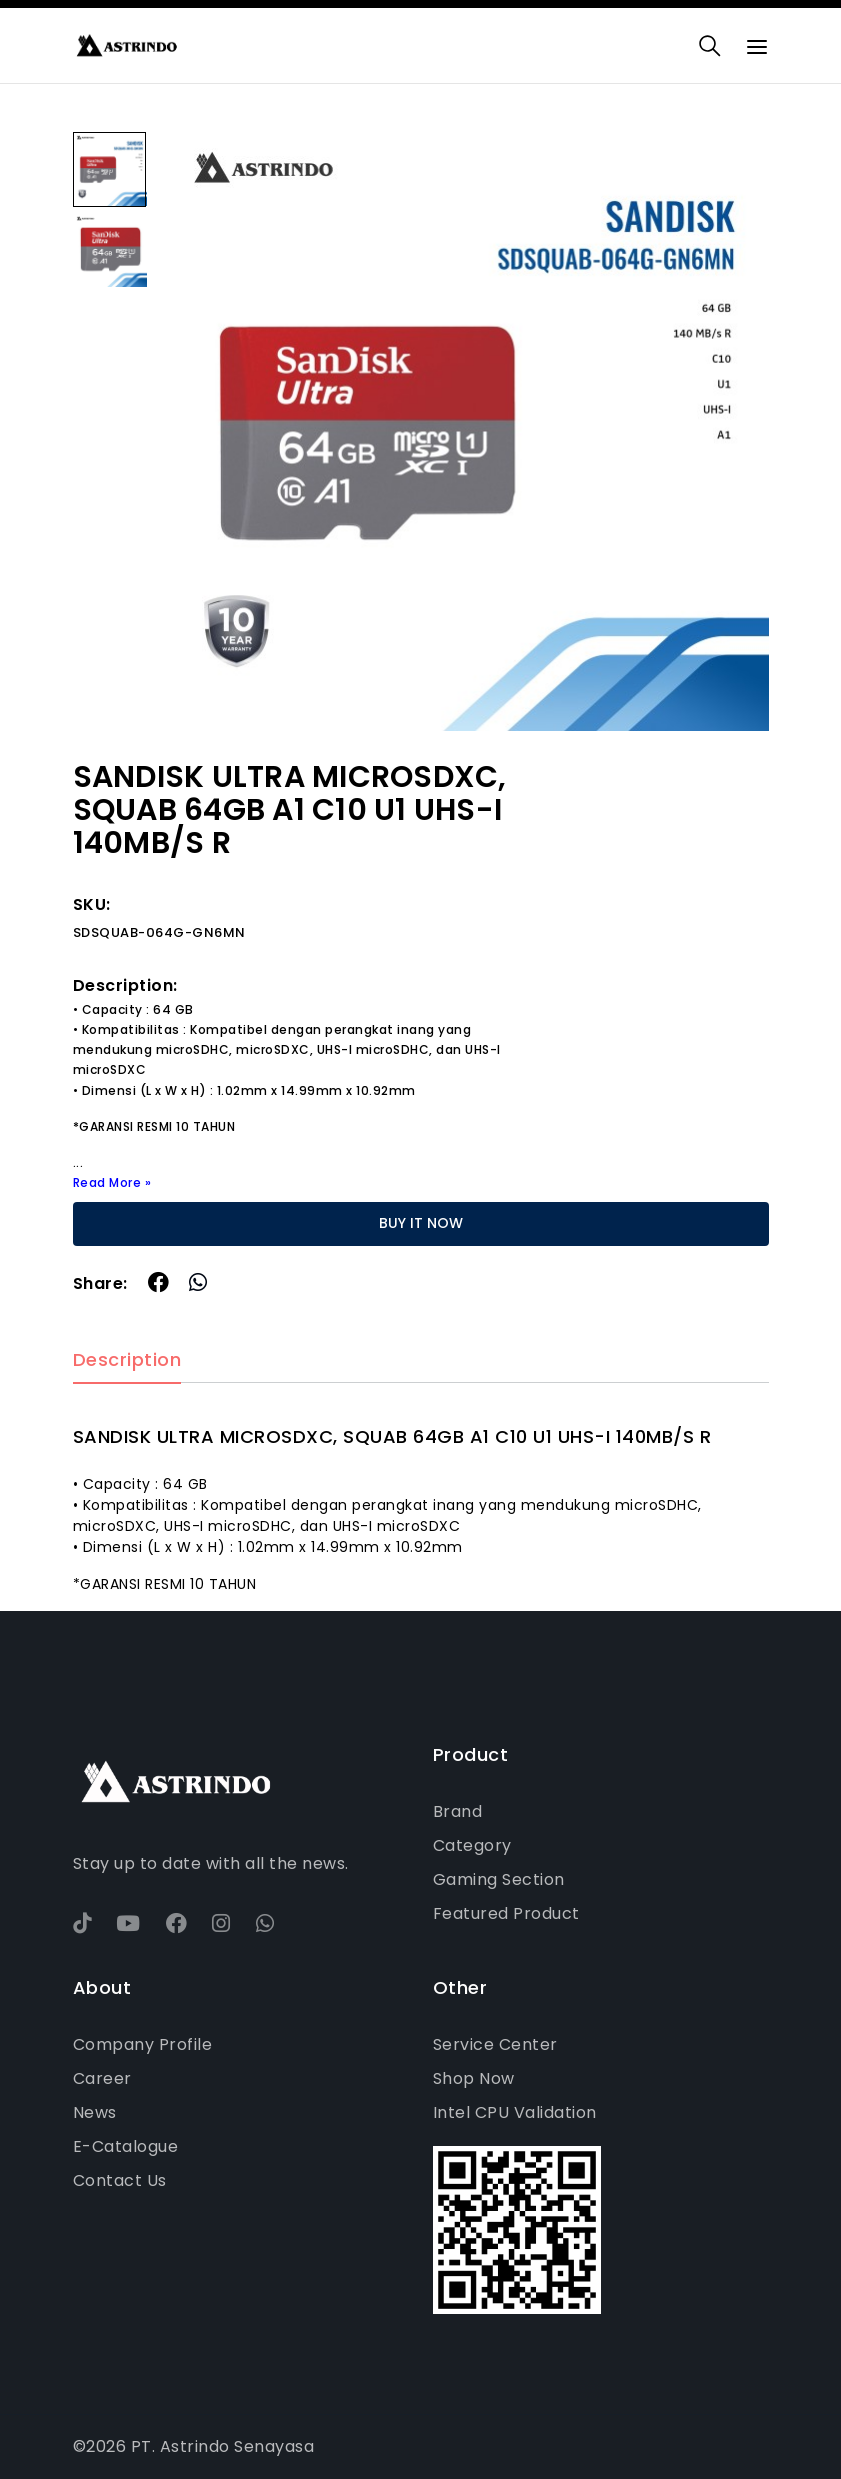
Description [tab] (127, 1360)
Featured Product (506, 1913)
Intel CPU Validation (515, 2112)
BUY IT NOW (421, 1223)
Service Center (495, 2044)
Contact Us (120, 2180)
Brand (458, 1811)
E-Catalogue (126, 2146)
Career (102, 2078)
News (95, 2112)
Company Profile (143, 2044)
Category (472, 1845)
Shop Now (474, 2078)
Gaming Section (499, 1879)
